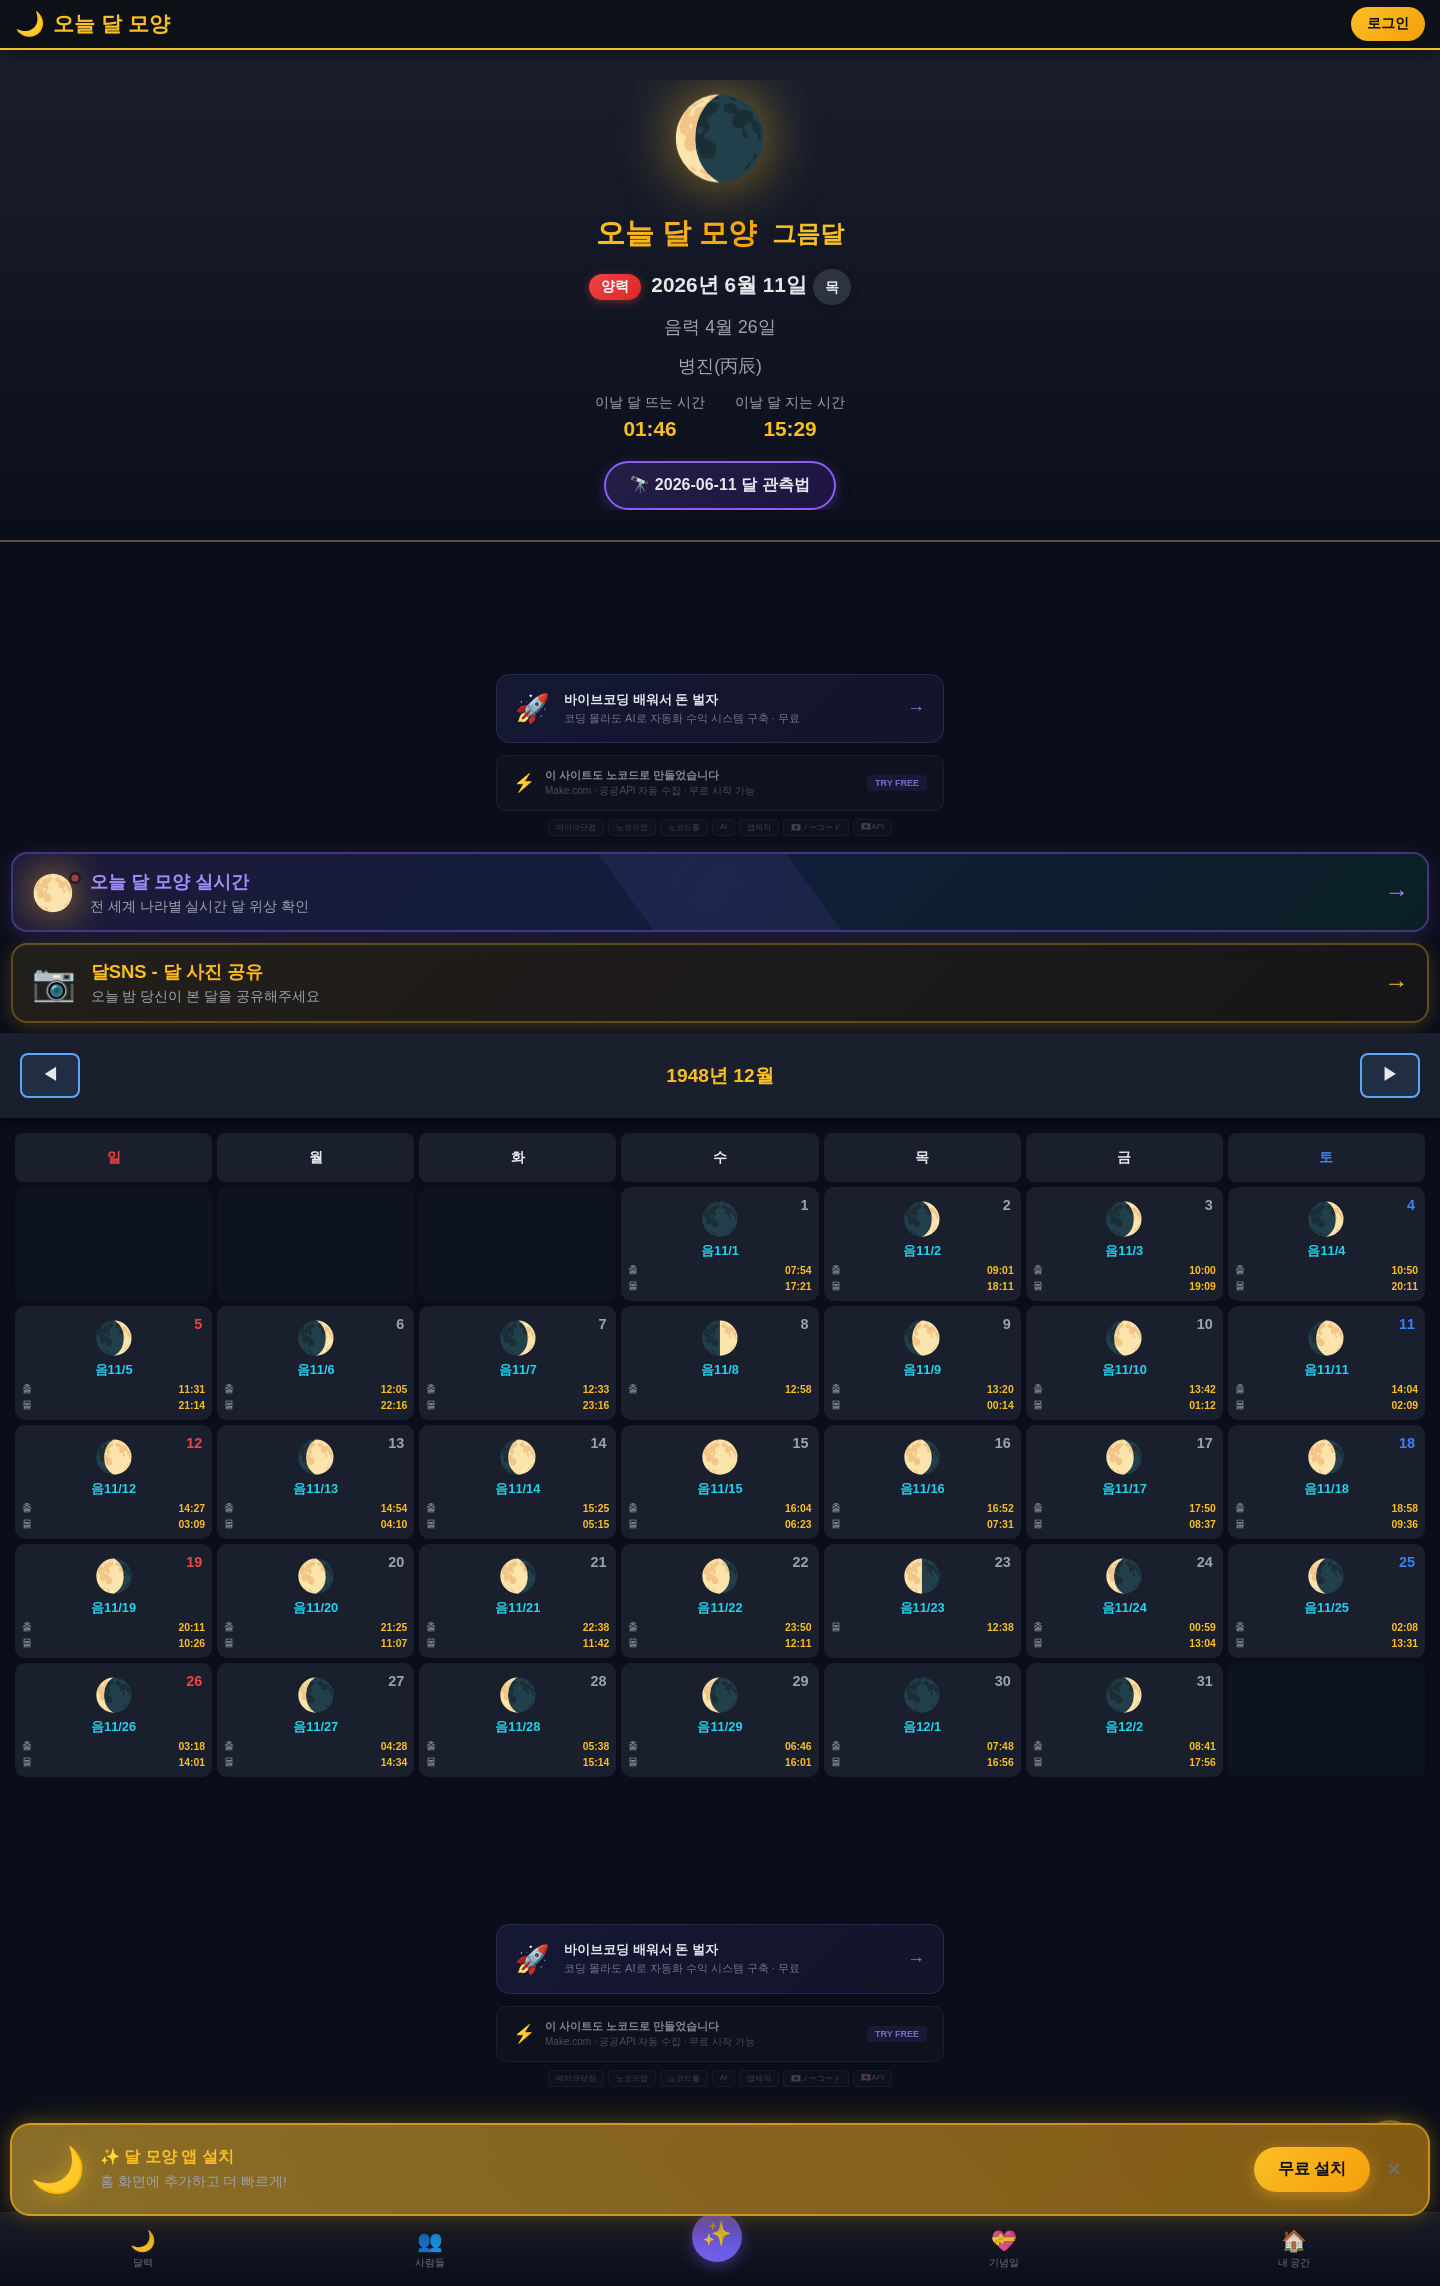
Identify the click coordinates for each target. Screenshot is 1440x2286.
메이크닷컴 (576, 827)
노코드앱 (632, 827)
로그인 (1388, 23)
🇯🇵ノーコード (816, 827)
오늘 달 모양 (676, 233)
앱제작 (759, 827)
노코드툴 (684, 827)
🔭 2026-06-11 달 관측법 (719, 484)
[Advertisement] (720, 608)
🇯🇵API (872, 826)
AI (724, 826)
